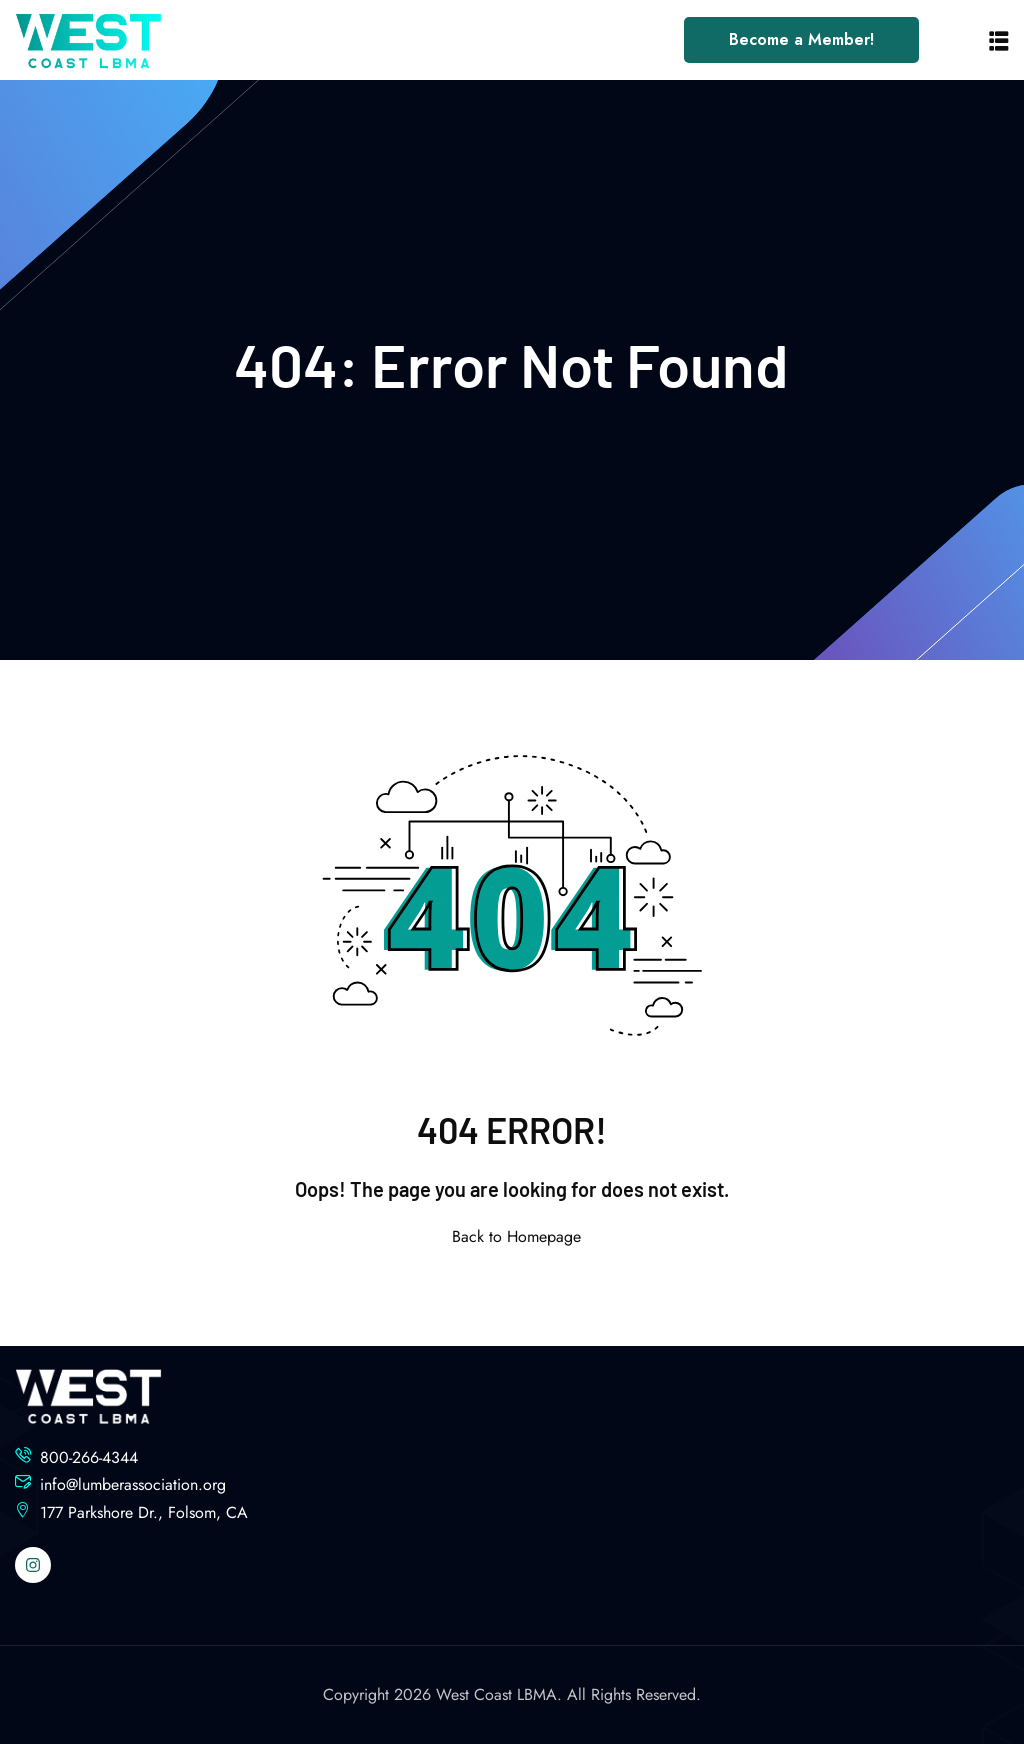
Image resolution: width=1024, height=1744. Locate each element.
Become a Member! (801, 39)
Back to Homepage (512, 1236)
